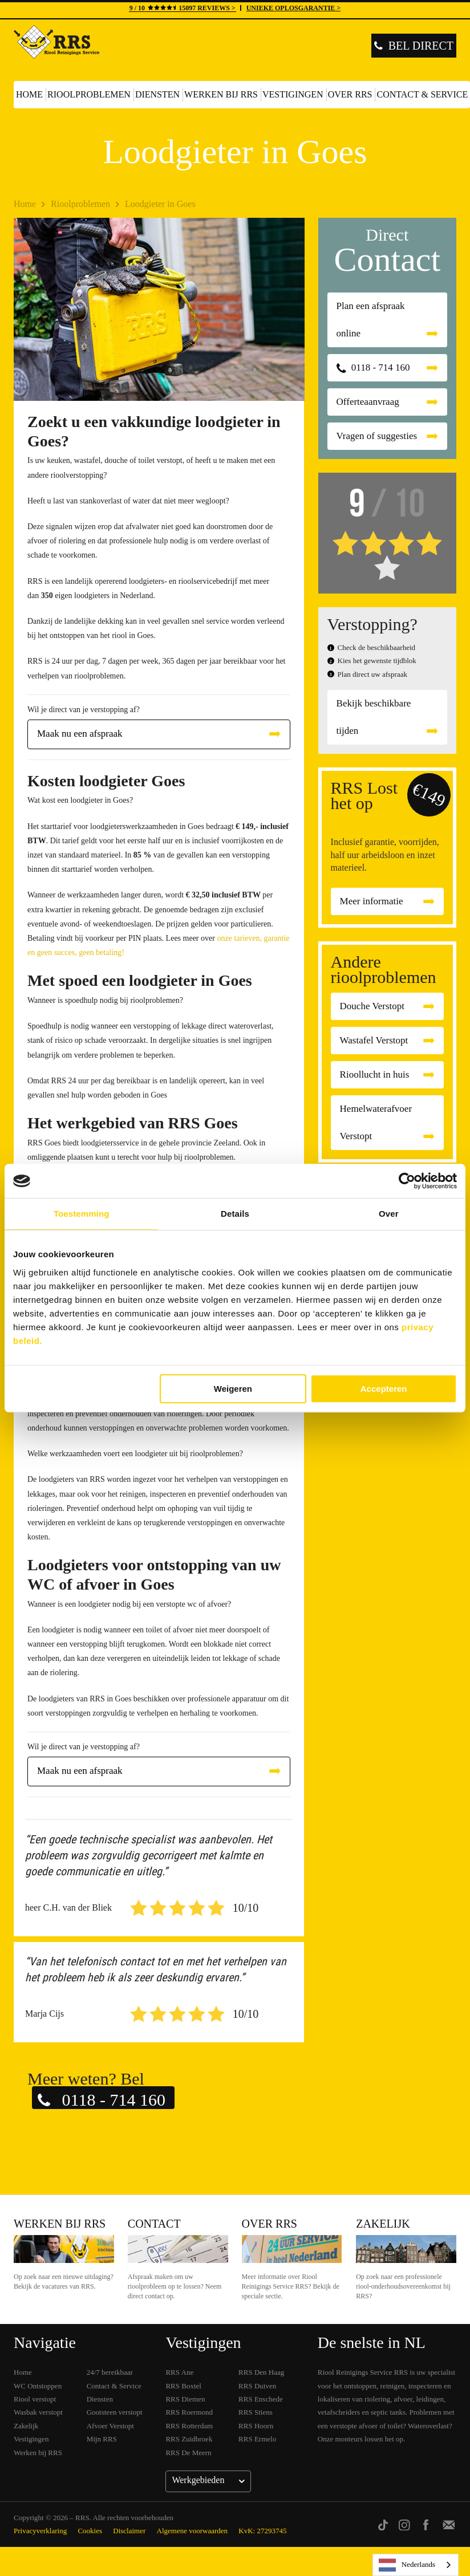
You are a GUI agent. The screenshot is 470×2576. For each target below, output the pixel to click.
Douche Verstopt (372, 1006)
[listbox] (415, 2565)
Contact (154, 2223)
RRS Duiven (257, 2386)
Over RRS (350, 94)
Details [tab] (235, 1213)
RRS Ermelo (257, 2439)
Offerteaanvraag (368, 401)
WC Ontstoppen (38, 2386)
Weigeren (233, 1388)
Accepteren (383, 1388)
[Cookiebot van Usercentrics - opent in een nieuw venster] (407, 1180)
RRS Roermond (189, 2412)
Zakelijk (383, 2223)
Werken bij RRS (221, 94)
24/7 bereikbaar (110, 2372)
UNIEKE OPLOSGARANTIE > (293, 8)
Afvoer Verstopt (110, 2425)
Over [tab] (389, 1213)
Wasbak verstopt (38, 2412)
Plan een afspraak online (371, 319)
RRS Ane (179, 2372)
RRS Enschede (260, 2399)
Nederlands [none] (407, 2565)
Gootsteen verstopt (115, 2412)
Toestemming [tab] (82, 1213)
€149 (429, 794)
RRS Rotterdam (189, 2425)
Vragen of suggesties (377, 435)
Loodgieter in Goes (160, 204)
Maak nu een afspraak (80, 733)
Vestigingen (292, 94)
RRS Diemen (185, 2399)
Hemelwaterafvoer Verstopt (376, 1122)
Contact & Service (114, 2386)
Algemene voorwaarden (192, 2530)
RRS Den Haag (261, 2372)
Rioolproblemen (89, 94)
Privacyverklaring (40, 2530)
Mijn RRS (102, 2439)
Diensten (157, 94)
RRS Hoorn (255, 2425)
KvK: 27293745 (262, 2530)
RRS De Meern (188, 2452)
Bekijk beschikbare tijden (374, 717)
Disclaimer (129, 2530)
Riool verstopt (35, 2399)
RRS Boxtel (183, 2386)
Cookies (90, 2530)
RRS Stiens (255, 2412)
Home (29, 94)
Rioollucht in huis (375, 1074)
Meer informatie (371, 901)
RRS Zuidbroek (188, 2439)
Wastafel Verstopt (374, 1040)
